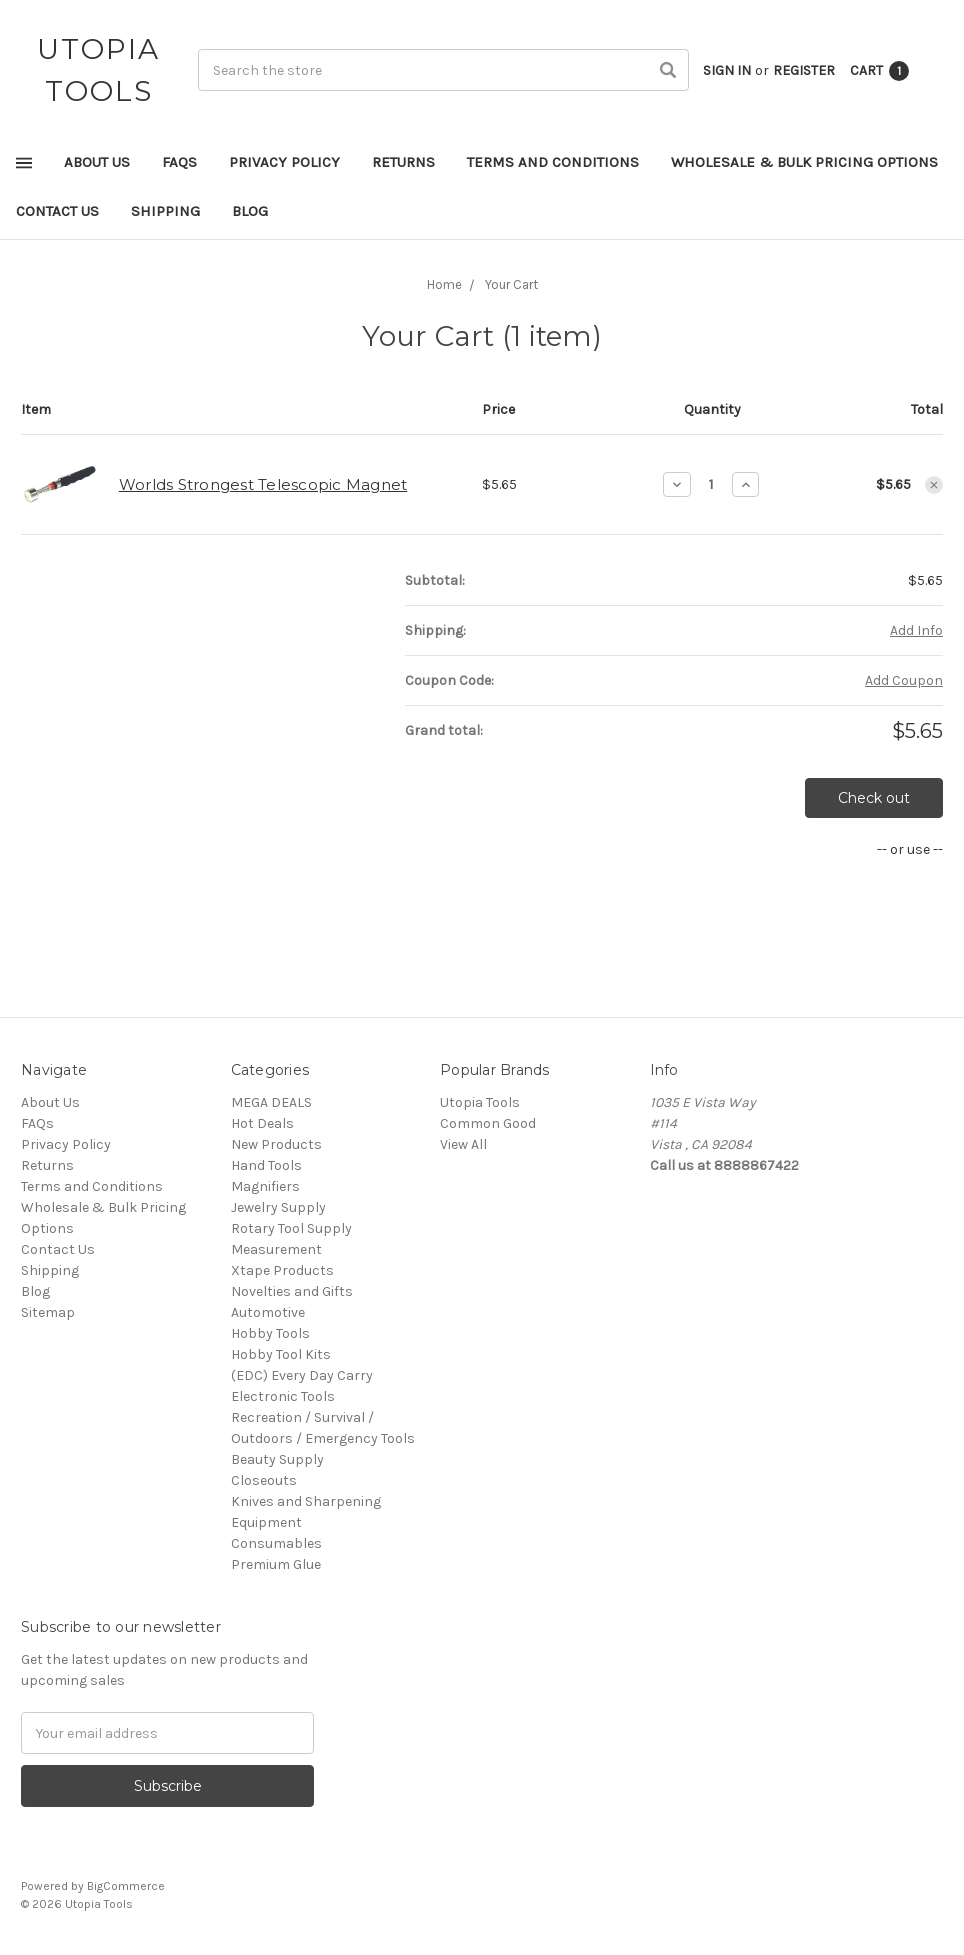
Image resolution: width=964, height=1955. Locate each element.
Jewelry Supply (278, 1207)
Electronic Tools (283, 1396)
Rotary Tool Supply (291, 1228)
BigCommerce (126, 1886)
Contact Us (57, 211)
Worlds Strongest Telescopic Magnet (263, 484)
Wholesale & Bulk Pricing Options (804, 162)
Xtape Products (282, 1270)
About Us (97, 162)
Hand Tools (266, 1165)
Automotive (268, 1312)
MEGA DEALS (271, 1102)
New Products (276, 1144)
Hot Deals (262, 1123)
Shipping (165, 211)
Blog (250, 211)
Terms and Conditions (553, 162)
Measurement (276, 1249)
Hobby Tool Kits (281, 1354)
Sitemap (48, 1312)
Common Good (488, 1123)
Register (804, 70)
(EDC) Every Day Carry (302, 1375)
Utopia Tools (480, 1102)
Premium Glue (276, 1564)
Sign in (727, 70)
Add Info (916, 630)
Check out (874, 798)
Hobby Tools (270, 1333)
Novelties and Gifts (292, 1291)
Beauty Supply (277, 1459)
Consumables (276, 1543)
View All (463, 1144)
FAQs (179, 162)
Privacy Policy (284, 162)
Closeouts (264, 1480)
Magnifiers (265, 1186)
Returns (403, 162)
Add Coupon (904, 680)
